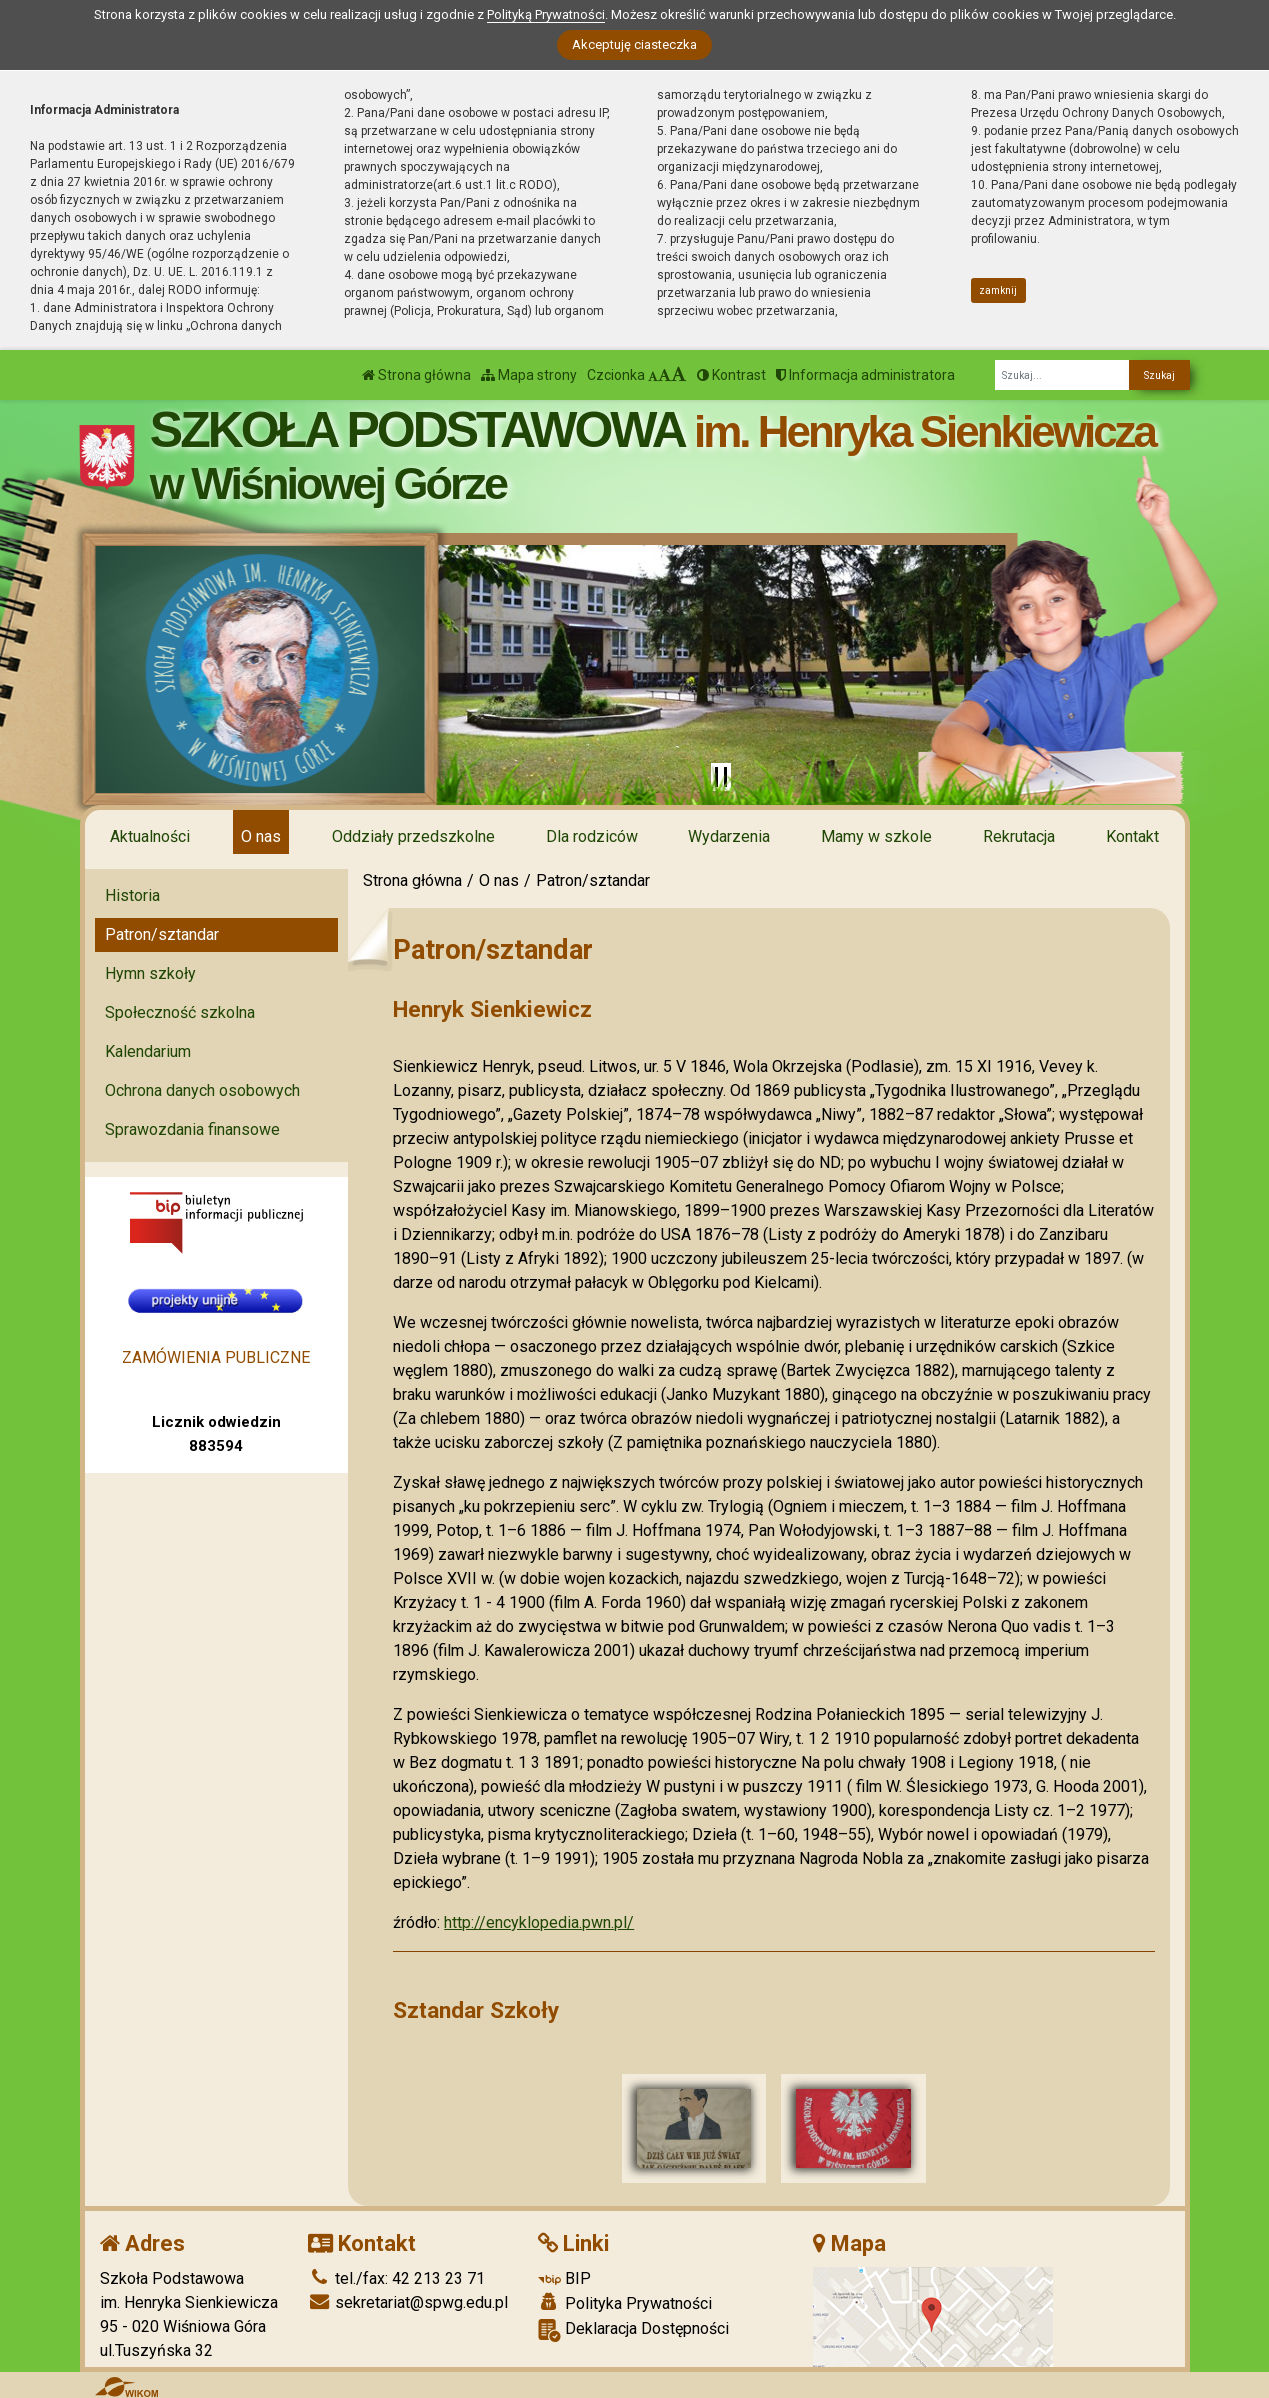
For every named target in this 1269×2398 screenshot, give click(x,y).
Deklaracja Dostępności (633, 2325)
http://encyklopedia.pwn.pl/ (539, 1922)
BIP (564, 2274)
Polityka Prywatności (625, 2299)
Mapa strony (529, 375)
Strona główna (416, 375)
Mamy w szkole (876, 836)
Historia (132, 895)
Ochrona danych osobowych (202, 1090)
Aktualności (150, 836)
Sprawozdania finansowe (192, 1129)
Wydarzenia (729, 836)
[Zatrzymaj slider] (721, 777)
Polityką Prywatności (546, 14)
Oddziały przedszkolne (413, 836)
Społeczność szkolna (180, 1012)
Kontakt (1132, 836)
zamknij (998, 290)
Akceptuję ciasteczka (634, 44)
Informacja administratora (865, 375)
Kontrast (731, 375)
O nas (261, 836)
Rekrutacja (1019, 836)
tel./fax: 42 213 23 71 (396, 2274)
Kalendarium (148, 1051)
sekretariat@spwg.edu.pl (408, 2298)
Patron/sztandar (162, 934)
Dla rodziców (592, 836)
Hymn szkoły (150, 973)
